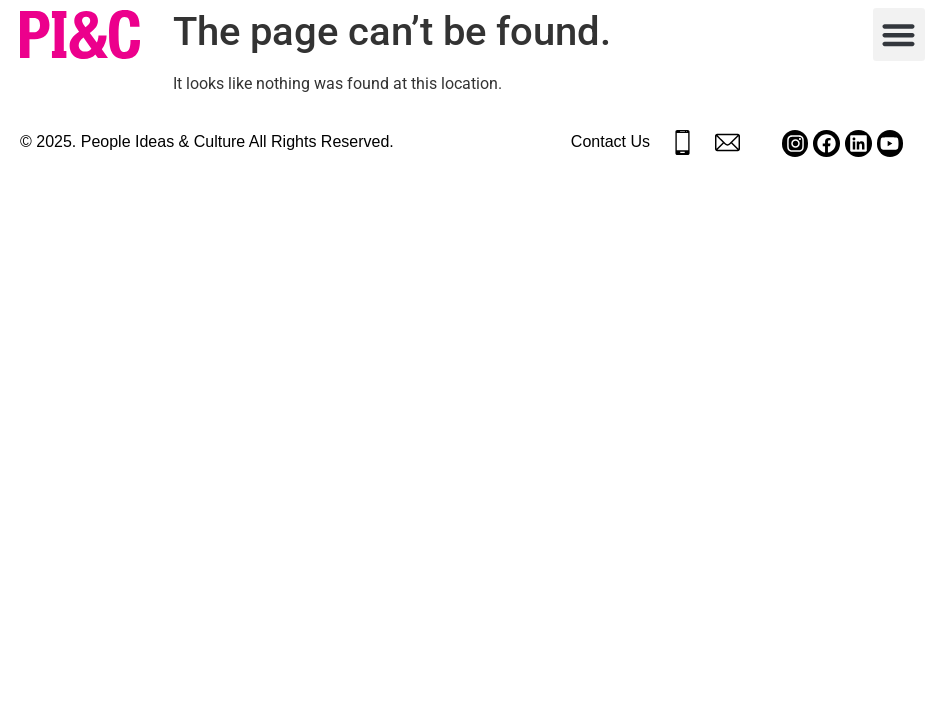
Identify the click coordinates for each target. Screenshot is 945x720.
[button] (899, 34)
